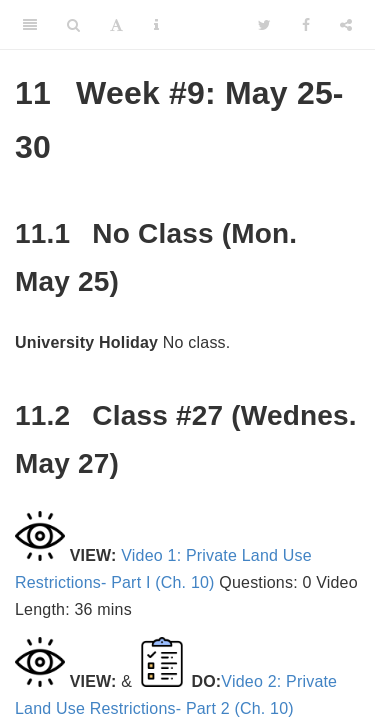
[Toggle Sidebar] (30, 25)
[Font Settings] (116, 25)
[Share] (346, 25)
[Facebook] (306, 25)
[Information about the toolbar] (156, 25)
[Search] (73, 25)
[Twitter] (264, 25)
